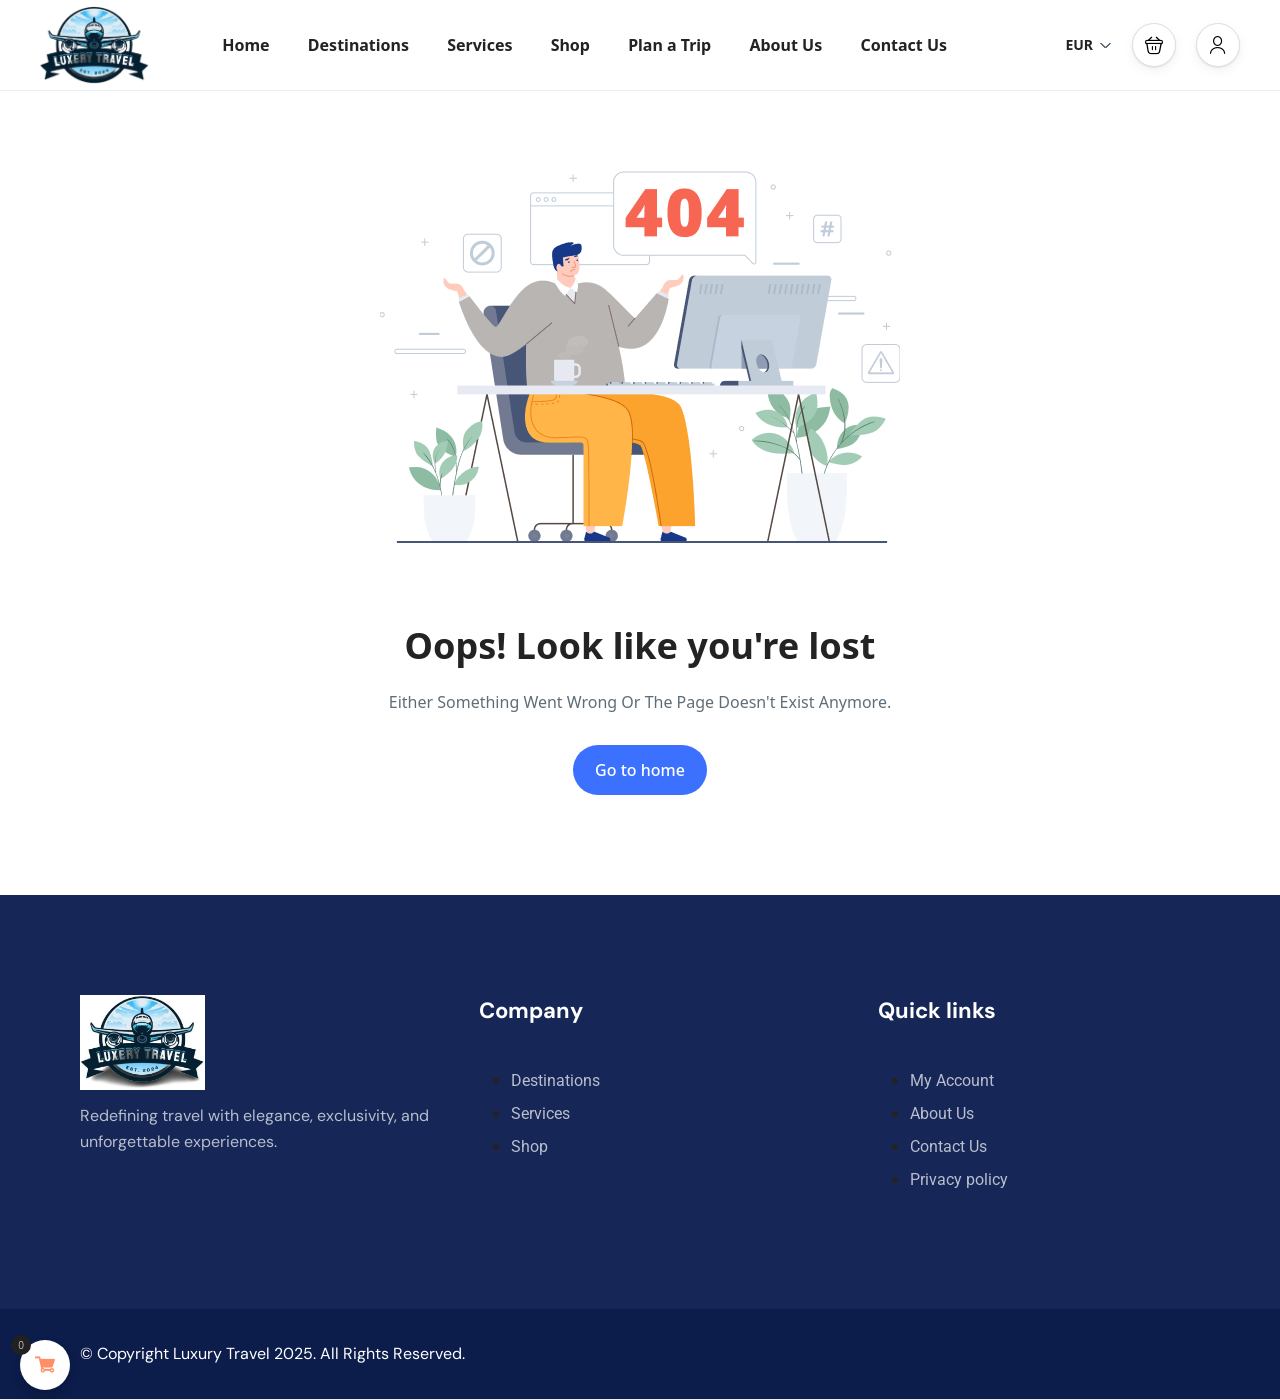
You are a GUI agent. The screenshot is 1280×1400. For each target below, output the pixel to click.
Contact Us (903, 45)
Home (245, 45)
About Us (785, 45)
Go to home (640, 770)
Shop (570, 45)
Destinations (358, 45)
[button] (1154, 45)
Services (479, 45)
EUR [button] (1088, 44)
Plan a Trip (669, 45)
